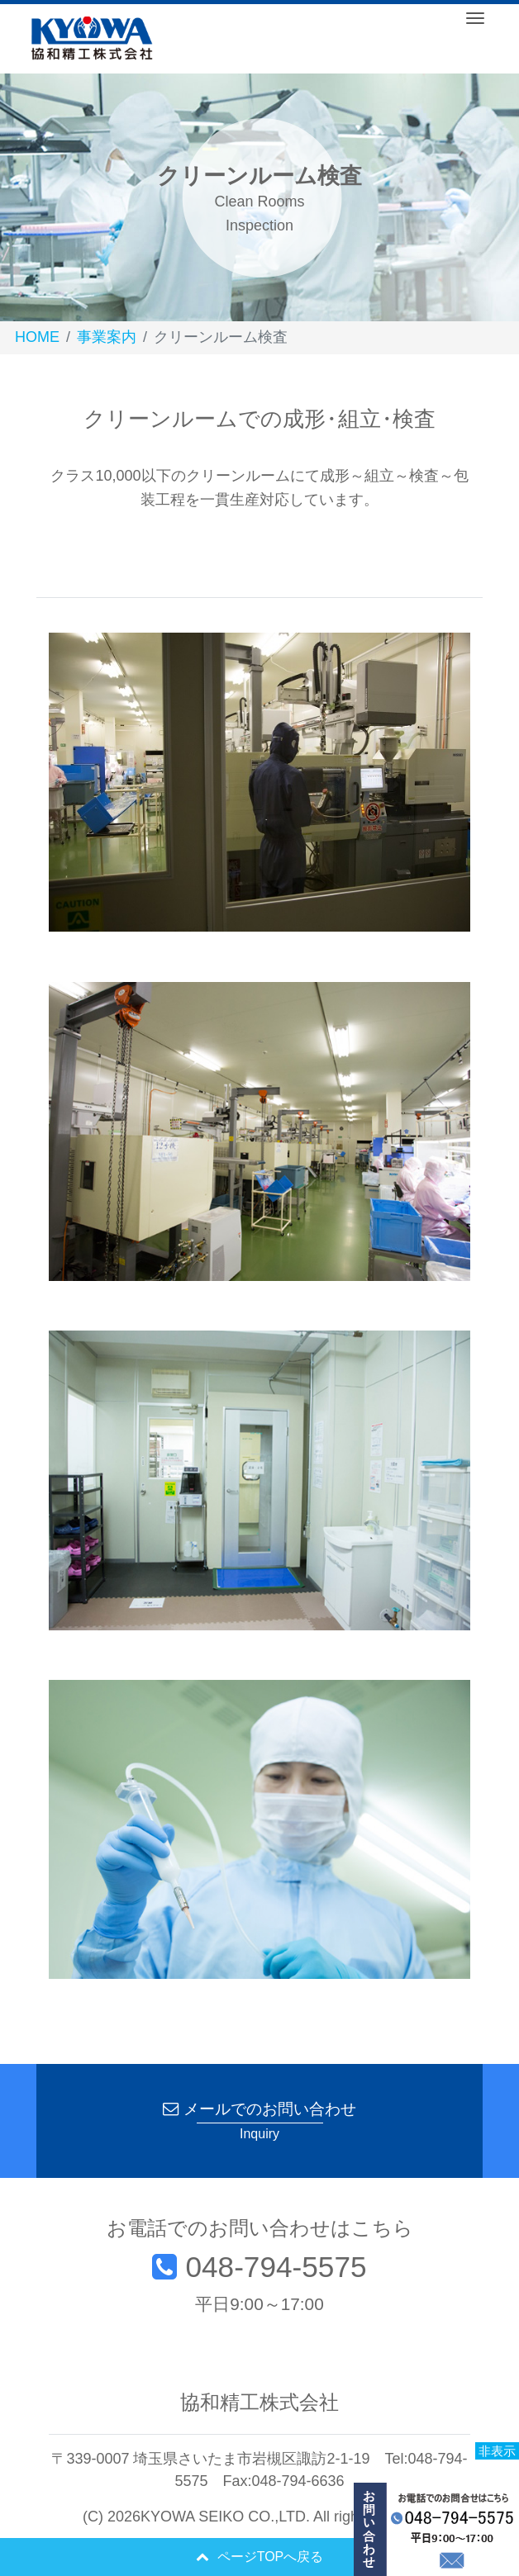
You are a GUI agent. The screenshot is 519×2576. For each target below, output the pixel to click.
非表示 (497, 2451)
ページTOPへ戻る (260, 2557)
